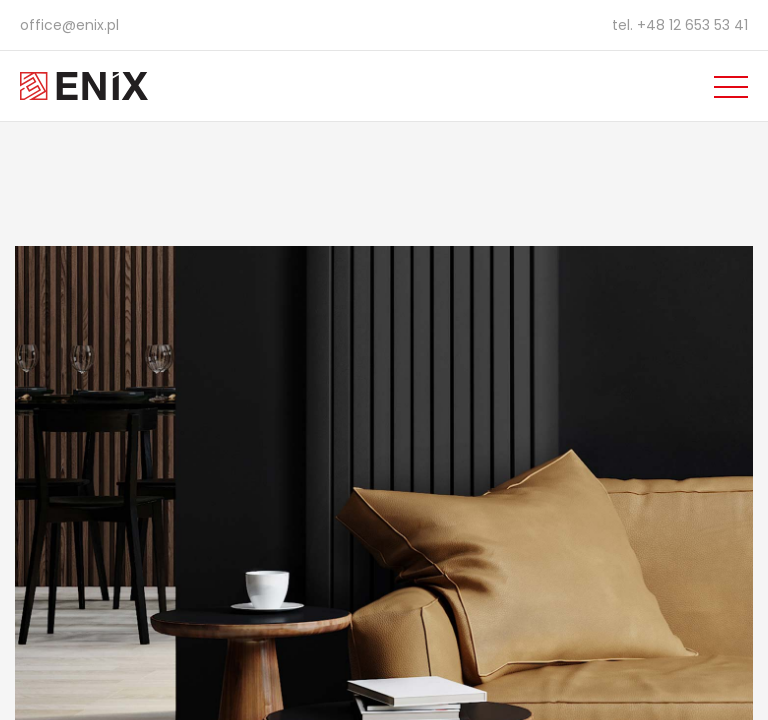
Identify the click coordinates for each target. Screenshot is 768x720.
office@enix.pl (69, 25)
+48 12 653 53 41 (692, 25)
